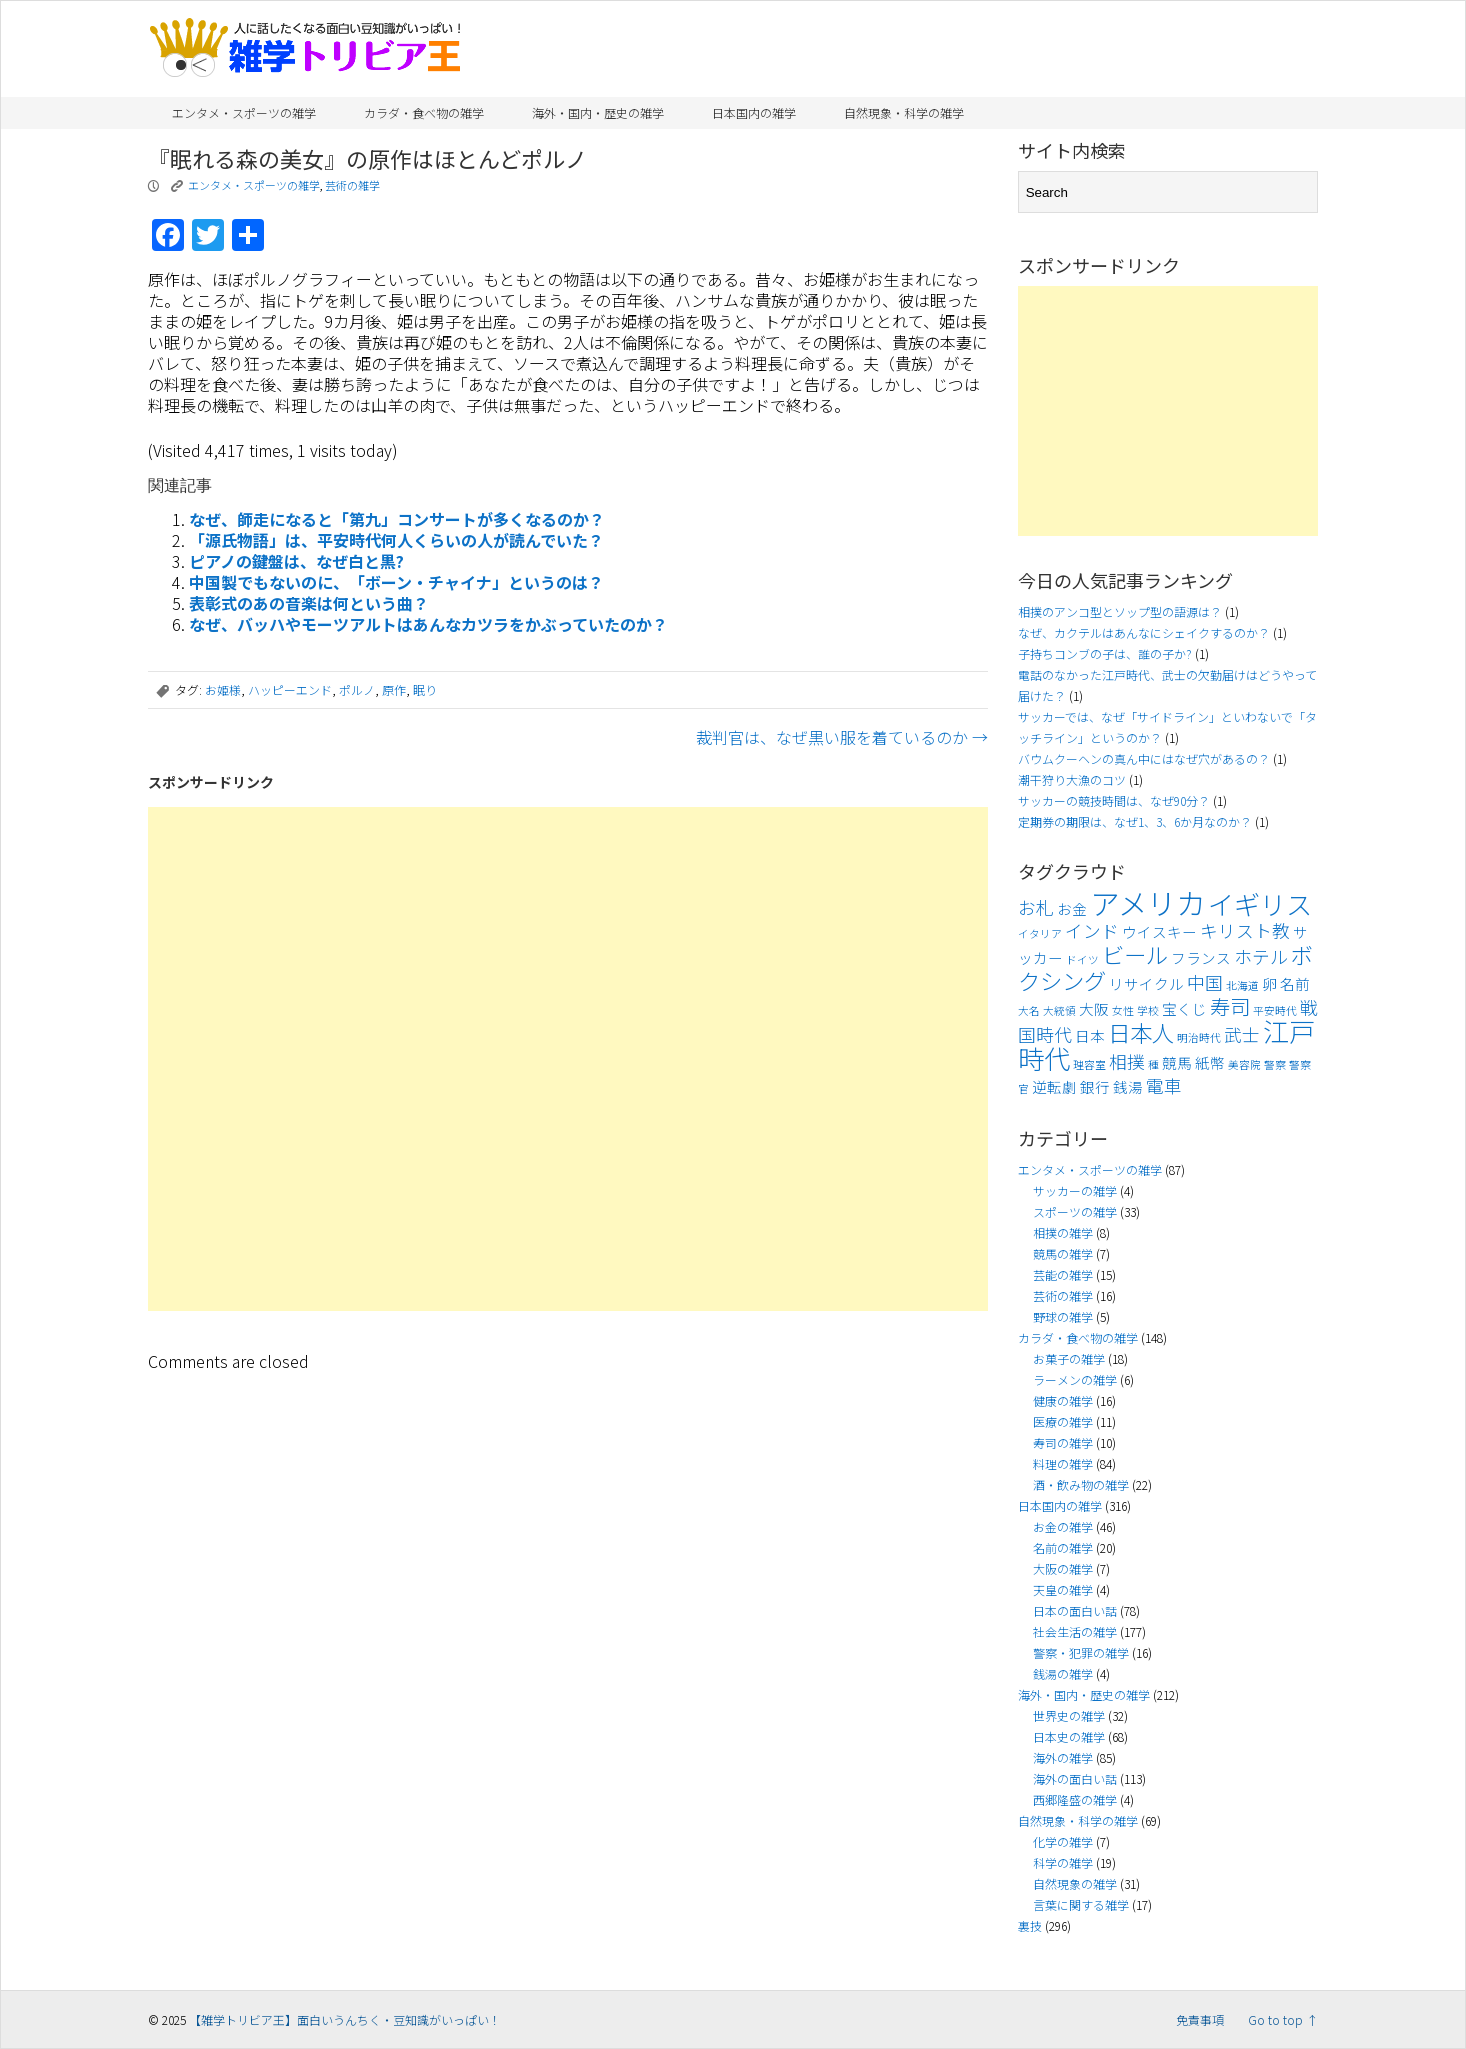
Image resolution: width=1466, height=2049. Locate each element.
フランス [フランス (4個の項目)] (1201, 957)
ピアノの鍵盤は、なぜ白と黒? (296, 561)
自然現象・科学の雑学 (904, 112)
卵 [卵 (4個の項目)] (1269, 983)
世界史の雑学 (1069, 1715)
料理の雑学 (1063, 1463)
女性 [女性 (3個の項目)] (1123, 1010)
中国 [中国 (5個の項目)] (1205, 982)
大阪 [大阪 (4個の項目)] (1094, 1008)
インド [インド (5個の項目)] (1092, 930)
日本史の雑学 (1069, 1736)
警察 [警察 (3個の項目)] (1275, 1064)
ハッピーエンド (290, 689)
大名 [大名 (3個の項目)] (1029, 1010)
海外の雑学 (1063, 1757)
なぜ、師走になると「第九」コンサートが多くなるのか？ (397, 519)
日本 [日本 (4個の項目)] (1090, 1035)
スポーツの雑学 (1075, 1211)
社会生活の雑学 (1075, 1631)
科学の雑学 (1063, 1862)
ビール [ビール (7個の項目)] (1135, 954)
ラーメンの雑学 (1075, 1379)
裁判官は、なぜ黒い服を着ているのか (842, 737)
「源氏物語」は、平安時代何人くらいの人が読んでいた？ (396, 540)
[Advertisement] (568, 1059)
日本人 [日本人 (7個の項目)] (1141, 1032)
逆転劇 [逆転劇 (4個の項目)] (1054, 1086)
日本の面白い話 (1075, 1610)
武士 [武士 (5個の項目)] (1242, 1034)
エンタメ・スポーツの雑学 (244, 112)
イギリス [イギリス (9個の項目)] (1260, 904)
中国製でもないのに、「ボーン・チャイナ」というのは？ (396, 582)
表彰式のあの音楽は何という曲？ (309, 603)
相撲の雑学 (1063, 1232)
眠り (425, 689)
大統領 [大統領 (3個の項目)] (1059, 1010)
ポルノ (357, 689)
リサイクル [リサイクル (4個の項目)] (1146, 983)
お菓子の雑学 (1069, 1358)
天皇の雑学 (1063, 1589)
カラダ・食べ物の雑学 (424, 112)
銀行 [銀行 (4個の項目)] (1095, 1086)
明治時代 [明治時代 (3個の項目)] (1199, 1037)
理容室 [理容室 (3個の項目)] (1089, 1064)
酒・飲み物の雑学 (1081, 1484)
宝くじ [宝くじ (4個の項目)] (1184, 1008)
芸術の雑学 (352, 185)
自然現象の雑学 (1075, 1883)
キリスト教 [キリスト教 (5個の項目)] (1245, 930)
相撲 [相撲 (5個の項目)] (1127, 1061)
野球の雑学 (1063, 1316)
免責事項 (1200, 2019)
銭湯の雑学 (1063, 1673)
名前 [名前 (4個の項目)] (1295, 983)
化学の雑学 (1063, 1841)
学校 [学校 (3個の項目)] (1148, 1010)
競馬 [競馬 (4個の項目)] (1177, 1062)
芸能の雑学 (1063, 1274)
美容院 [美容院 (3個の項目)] (1244, 1064)
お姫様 (223, 689)
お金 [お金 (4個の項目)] (1072, 908)
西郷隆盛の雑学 (1075, 1799)
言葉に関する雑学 (1081, 1904)
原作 (394, 689)
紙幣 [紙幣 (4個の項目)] (1210, 1062)
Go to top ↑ (1283, 2019)
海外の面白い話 (1075, 1778)
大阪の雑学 (1063, 1568)
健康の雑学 (1063, 1400)
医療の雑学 (1063, 1421)
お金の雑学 (1063, 1526)
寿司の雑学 (1063, 1442)
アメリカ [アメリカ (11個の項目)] (1147, 902)
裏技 (1030, 1925)
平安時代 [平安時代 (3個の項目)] (1275, 1010)
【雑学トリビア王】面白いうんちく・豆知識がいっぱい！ (345, 2019)
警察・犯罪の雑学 (1081, 1652)
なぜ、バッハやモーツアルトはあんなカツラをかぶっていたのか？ (428, 624)
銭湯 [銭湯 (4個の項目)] (1128, 1086)
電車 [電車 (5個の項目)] (1164, 1085)
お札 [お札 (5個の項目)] (1036, 907)
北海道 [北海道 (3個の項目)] (1242, 985)
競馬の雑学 (1063, 1253)
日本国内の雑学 (754, 112)
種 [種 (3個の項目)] (1153, 1064)
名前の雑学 (1063, 1547)
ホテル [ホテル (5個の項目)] (1261, 956)
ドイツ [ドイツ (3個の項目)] (1082, 959)
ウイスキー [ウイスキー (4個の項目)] (1159, 931)
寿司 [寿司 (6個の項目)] (1230, 1006)
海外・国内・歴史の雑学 (598, 112)
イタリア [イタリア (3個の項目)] (1040, 933)
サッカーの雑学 (1075, 1190)
